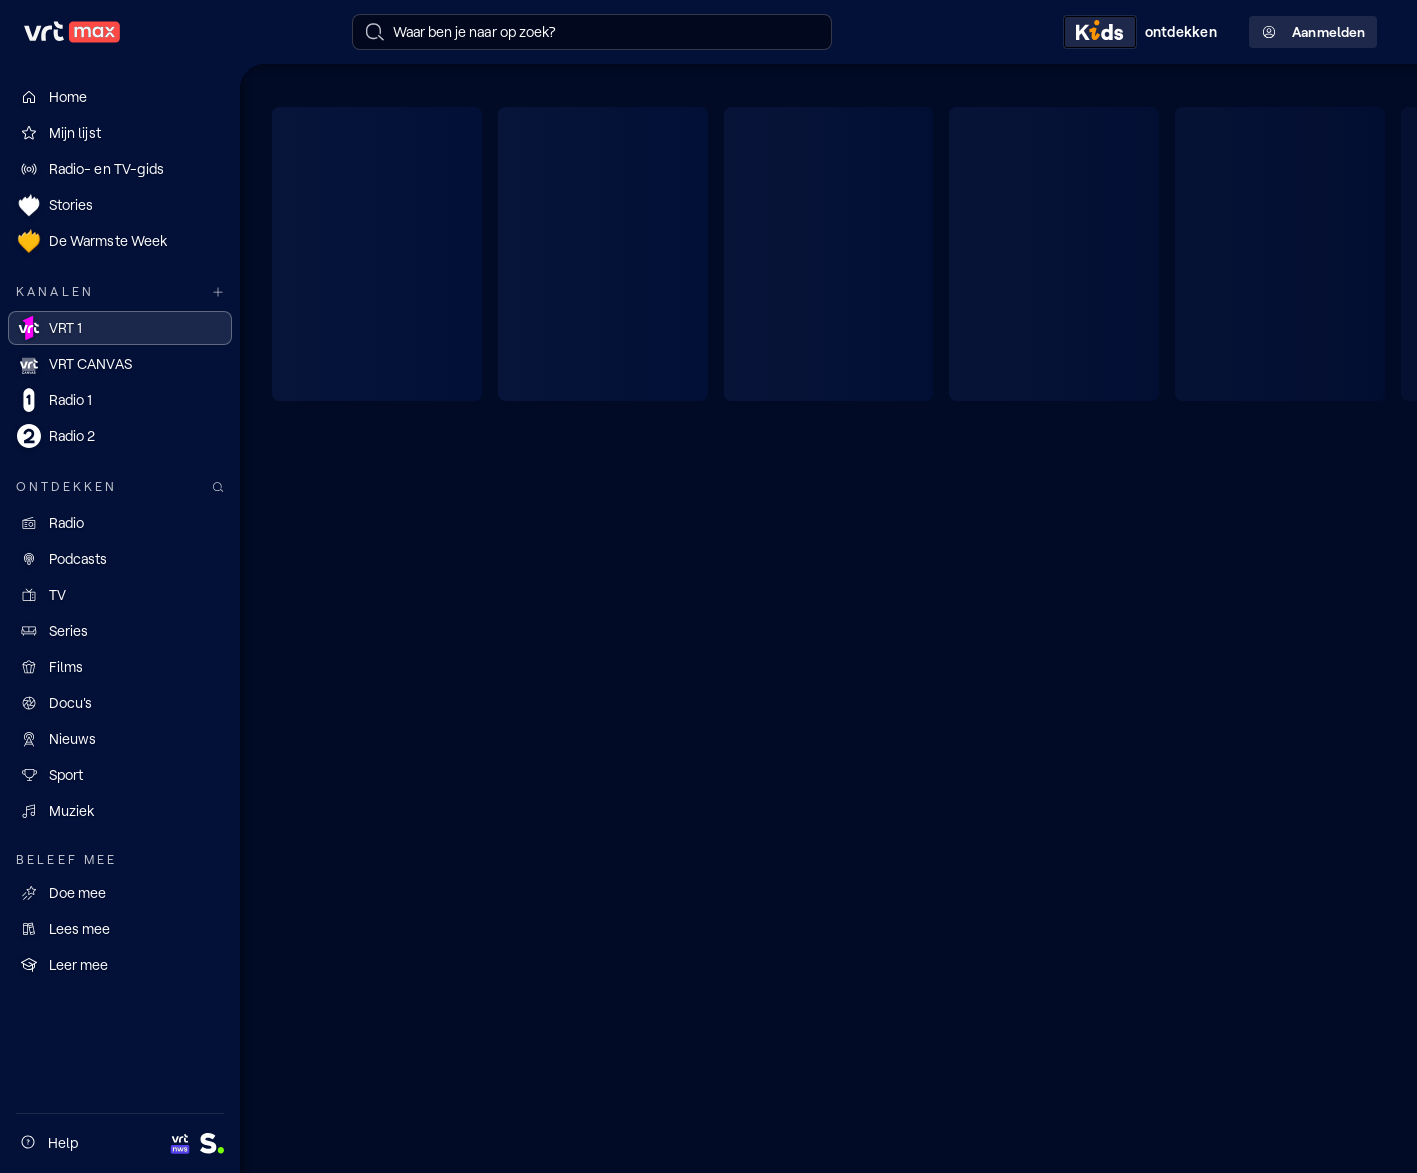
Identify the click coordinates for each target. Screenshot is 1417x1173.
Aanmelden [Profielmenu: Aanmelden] (1313, 32)
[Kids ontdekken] (1144, 32)
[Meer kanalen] (218, 292)
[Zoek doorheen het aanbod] (218, 487)
